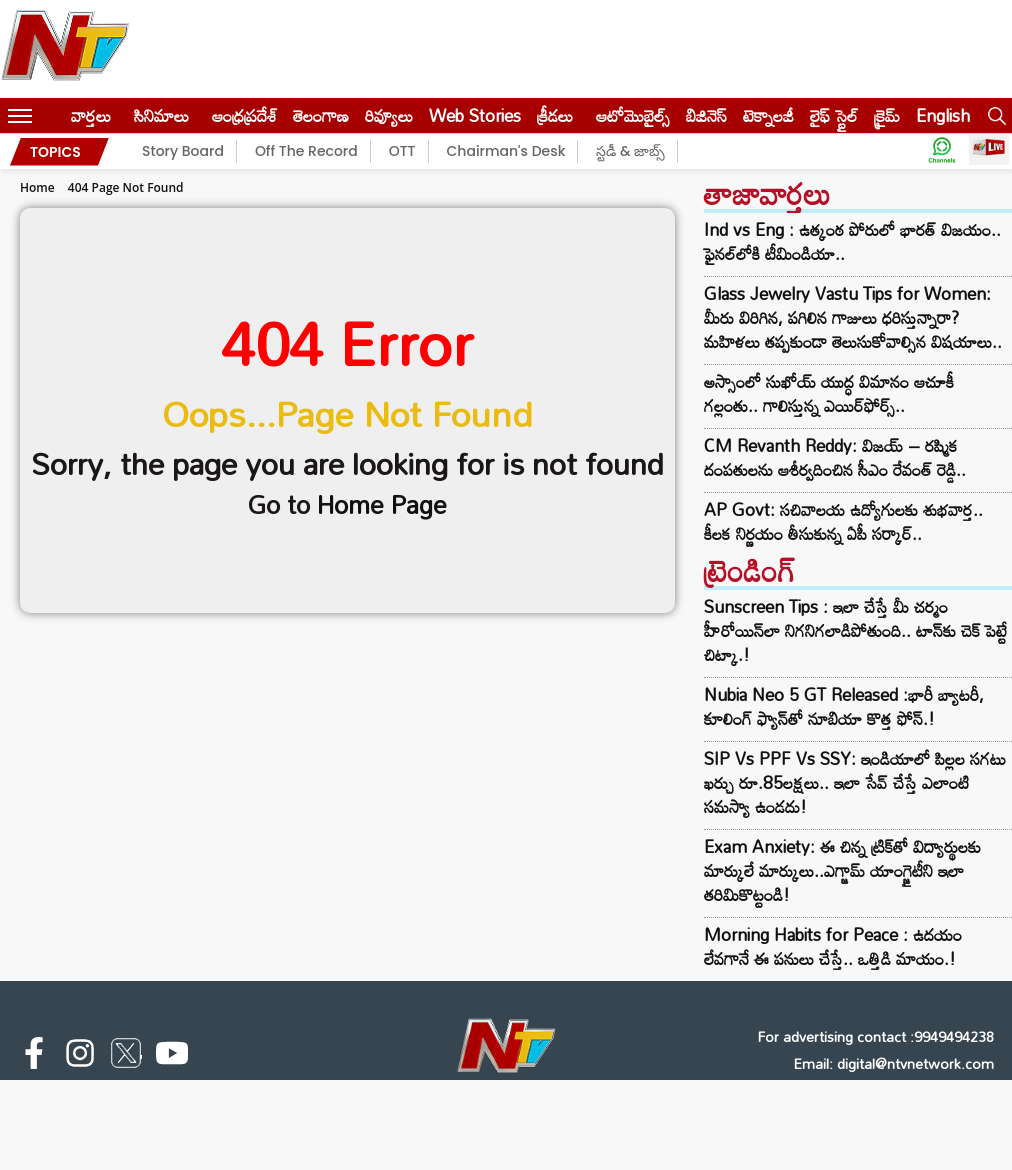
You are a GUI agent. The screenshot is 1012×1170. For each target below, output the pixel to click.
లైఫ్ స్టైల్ (834, 115)
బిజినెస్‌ (706, 115)
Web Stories (475, 115)
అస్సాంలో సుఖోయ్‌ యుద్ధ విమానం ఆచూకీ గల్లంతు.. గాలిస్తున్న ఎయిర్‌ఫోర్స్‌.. (829, 394)
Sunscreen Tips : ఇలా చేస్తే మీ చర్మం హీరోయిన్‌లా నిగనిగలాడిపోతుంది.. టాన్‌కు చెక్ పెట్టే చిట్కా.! (855, 630)
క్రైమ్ (887, 115)
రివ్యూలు (389, 115)
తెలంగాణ (321, 115)
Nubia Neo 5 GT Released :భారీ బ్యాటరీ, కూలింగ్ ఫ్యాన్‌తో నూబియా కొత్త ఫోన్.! (844, 706)
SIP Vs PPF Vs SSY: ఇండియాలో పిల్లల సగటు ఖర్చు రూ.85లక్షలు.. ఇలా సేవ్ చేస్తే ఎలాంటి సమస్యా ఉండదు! (855, 782)
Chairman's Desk (506, 151)
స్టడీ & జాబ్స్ (630, 151)
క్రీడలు (555, 115)
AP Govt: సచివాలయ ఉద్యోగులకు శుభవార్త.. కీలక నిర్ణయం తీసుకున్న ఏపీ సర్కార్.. (843, 522)
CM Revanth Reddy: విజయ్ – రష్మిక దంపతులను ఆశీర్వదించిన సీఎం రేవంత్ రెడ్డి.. (835, 458)
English (943, 115)
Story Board (183, 151)
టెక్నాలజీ (768, 115)
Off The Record (306, 151)
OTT (402, 151)
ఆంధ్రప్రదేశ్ (244, 115)
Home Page (382, 504)
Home (37, 187)
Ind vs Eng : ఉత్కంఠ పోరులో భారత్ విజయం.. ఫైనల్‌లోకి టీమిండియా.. (852, 242)
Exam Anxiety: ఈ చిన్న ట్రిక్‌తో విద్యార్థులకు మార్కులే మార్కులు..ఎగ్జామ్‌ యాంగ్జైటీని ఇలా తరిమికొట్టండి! (842, 870)
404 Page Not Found (126, 187)
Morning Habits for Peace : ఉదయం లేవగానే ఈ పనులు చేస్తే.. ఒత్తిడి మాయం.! (833, 946)
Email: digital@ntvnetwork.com (893, 1063)
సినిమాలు (161, 115)
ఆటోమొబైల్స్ (633, 115)
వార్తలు (91, 115)
